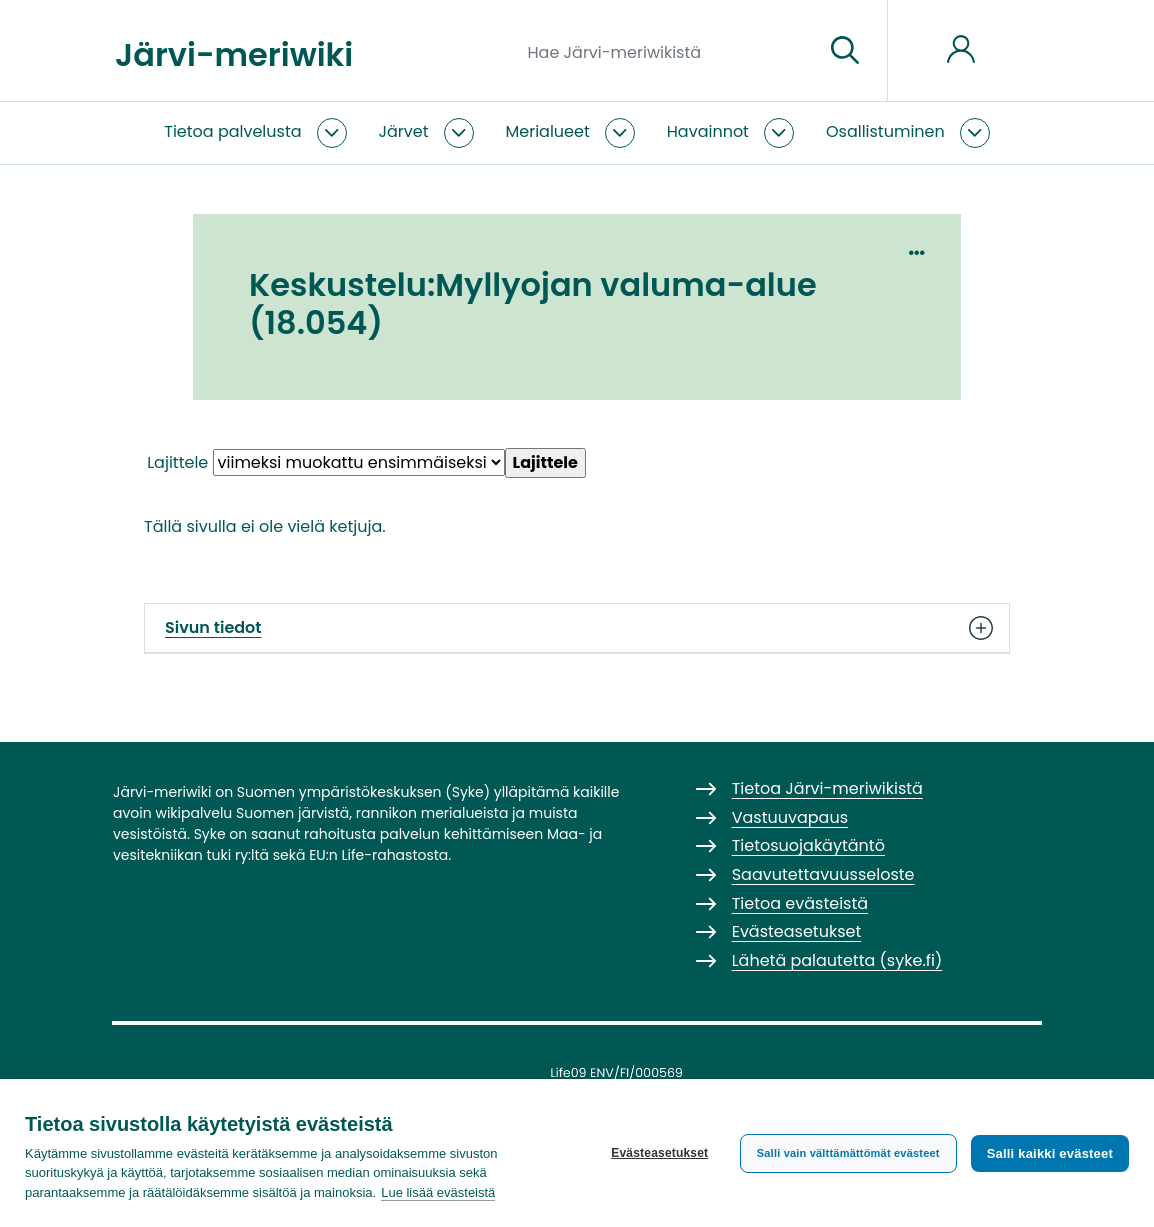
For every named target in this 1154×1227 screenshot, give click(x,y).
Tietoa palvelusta (232, 131)
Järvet (404, 131)
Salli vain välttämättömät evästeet (848, 1153)
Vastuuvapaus (790, 817)
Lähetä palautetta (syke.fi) (837, 960)
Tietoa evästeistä (800, 903)
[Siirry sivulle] (845, 51)
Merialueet (548, 131)
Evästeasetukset (659, 1153)
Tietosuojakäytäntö (808, 845)
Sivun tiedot (577, 628)
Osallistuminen (885, 131)
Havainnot (708, 131)
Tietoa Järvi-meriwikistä (827, 788)
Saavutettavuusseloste (823, 874)
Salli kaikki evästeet (1050, 1153)
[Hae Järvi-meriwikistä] (668, 51)
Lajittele (177, 462)
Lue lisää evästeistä (438, 1192)
